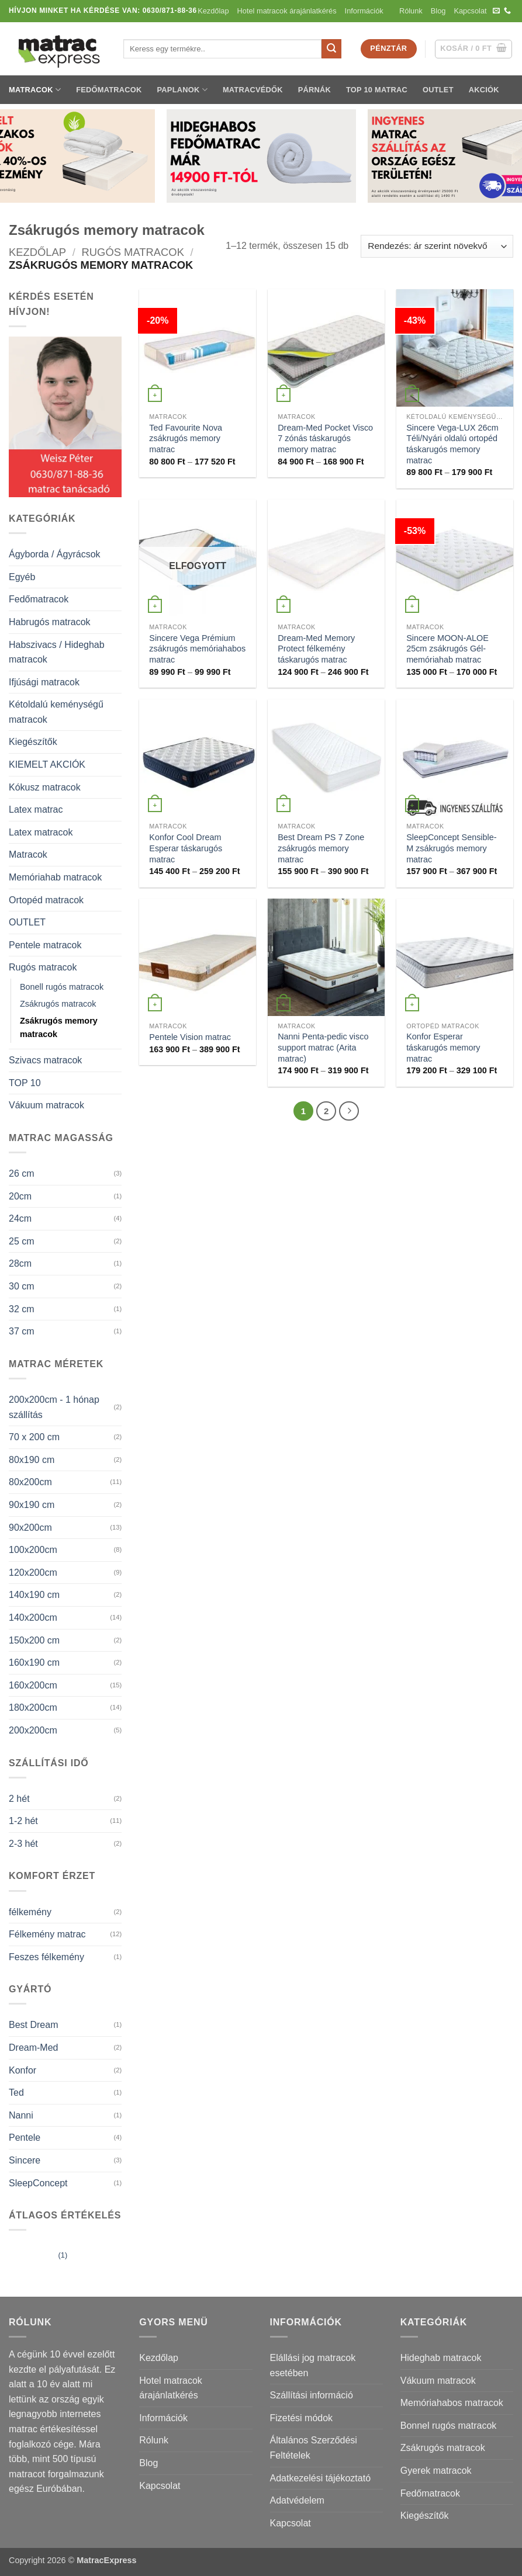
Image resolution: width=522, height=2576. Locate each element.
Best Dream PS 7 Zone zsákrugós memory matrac (321, 848)
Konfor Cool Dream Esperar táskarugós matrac (185, 848)
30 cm (21, 1286)
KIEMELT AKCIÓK (47, 764)
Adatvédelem (297, 2500)
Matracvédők (253, 89)
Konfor (22, 2070)
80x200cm (30, 1482)
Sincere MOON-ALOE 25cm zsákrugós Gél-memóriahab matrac (447, 648)
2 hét (19, 1799)
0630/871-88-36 (170, 10)
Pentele (24, 2137)
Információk (368, 10)
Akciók (484, 89)
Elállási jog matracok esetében (313, 2365)
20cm (20, 1196)
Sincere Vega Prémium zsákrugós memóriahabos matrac (197, 648)
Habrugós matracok (50, 622)
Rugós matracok (133, 252)
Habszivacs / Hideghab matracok (57, 652)
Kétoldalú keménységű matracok (56, 711)
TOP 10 (25, 1083)
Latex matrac (36, 809)
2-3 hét (23, 1844)
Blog (438, 10)
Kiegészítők (33, 742)
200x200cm (33, 1730)
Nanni (21, 2115)
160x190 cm (34, 1662)
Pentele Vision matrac (190, 1037)
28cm (20, 1263)
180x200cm (33, 1707)
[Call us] (507, 11)
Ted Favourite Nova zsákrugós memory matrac (185, 438)
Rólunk (411, 10)
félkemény (30, 1912)
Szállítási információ (311, 2395)
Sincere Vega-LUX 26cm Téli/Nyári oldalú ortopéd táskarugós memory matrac (452, 444)
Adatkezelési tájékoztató (320, 2478)
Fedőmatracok (108, 89)
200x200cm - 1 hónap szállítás (54, 1407)
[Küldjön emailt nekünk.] (496, 11)
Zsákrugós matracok (58, 1003)
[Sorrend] (437, 246)
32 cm (21, 1309)
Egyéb (22, 577)
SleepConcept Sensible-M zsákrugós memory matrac (451, 848)
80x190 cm (31, 1460)
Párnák (314, 89)
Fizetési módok (301, 2418)
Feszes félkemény (46, 1957)
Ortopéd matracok (46, 900)
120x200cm (33, 1573)
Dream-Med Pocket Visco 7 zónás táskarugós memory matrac (325, 438)
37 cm (21, 1331)
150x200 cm (34, 1640)
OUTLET (438, 89)
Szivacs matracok (45, 1060)
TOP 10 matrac (376, 89)
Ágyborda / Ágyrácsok (55, 554)
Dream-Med (33, 2048)
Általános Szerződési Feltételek (313, 2447)
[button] (473, 49)
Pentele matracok (45, 945)
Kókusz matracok (45, 787)
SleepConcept (38, 2183)
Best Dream (33, 2025)
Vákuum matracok (46, 1105)
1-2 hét (23, 1821)
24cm (20, 1218)
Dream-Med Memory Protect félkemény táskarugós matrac (316, 648)
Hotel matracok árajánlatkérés (287, 10)
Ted (16, 2092)
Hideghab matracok (441, 2358)
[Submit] (331, 49)
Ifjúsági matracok (44, 682)
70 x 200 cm (34, 1437)
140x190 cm (34, 1595)
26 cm (21, 1173)
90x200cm (30, 1528)
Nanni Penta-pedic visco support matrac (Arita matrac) (323, 1047)
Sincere (24, 2160)
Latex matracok (40, 832)
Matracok (35, 89)
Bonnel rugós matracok (448, 2426)
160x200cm (33, 1685)
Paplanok (182, 89)
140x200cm (33, 1617)
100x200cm (33, 1550)
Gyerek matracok (436, 2471)
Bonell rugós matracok (61, 986)
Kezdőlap (213, 10)
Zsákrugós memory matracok (59, 1027)
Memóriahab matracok (55, 877)
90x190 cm (31, 1505)
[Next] (349, 1111)
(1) (38, 2256)
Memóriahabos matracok (451, 2403)
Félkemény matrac (47, 1934)
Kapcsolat (470, 10)
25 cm (21, 1241)
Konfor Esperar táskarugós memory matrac (443, 1047)
